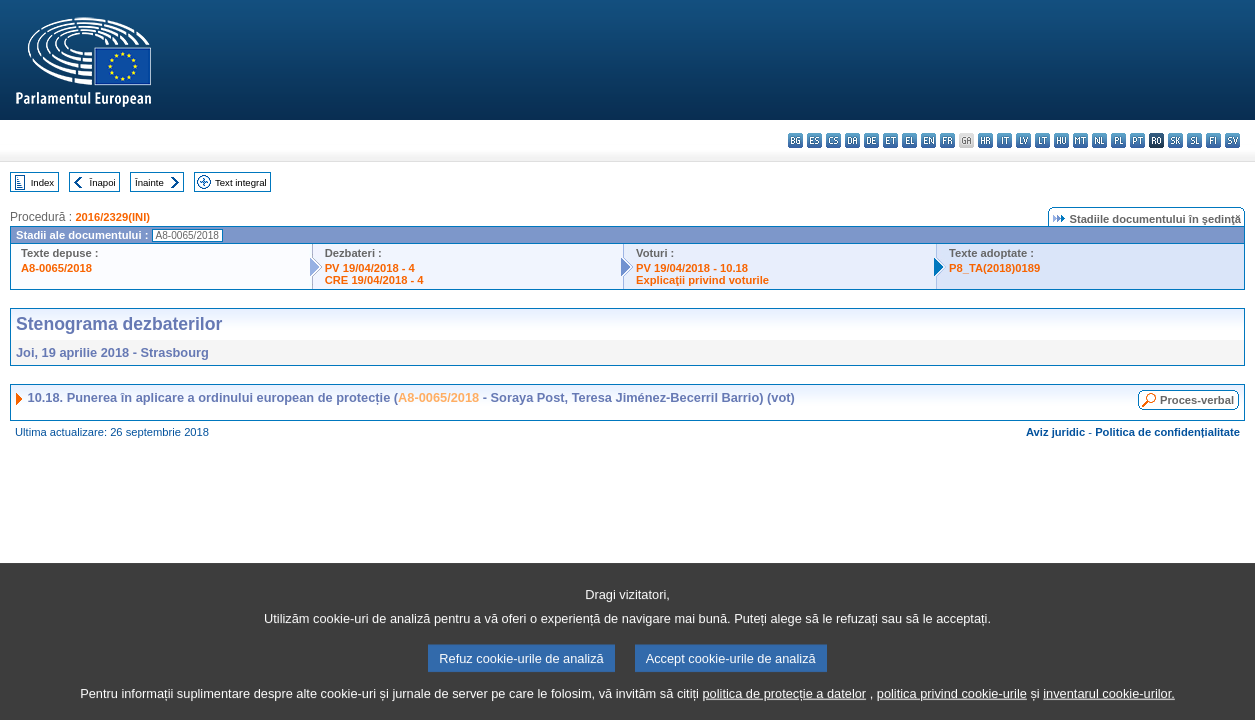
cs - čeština (833, 140)
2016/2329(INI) (112, 217)
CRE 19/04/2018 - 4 (374, 280)
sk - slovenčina (1175, 140)
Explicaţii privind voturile (702, 280)
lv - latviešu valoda (1023, 140)
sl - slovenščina (1194, 140)
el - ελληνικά (909, 140)
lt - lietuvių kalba (1042, 140)
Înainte (149, 182)
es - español (814, 140)
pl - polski (1118, 140)
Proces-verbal (1197, 400)
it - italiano (1004, 140)
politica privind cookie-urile (952, 705)
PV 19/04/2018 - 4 (370, 268)
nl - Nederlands (1099, 140)
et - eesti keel (890, 140)
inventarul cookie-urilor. (1109, 705)
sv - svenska (1232, 140)
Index (42, 182)
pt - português (1137, 140)
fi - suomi (1213, 140)
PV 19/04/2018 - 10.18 (692, 268)
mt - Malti (1080, 140)
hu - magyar (1061, 140)
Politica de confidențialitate (1167, 432)
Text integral (241, 182)
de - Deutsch (871, 140)
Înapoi (103, 182)
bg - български (795, 140)
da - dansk (852, 140)
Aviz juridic (1055, 432)
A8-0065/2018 (56, 268)
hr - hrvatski (985, 140)
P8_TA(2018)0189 (994, 268)
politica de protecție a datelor (784, 705)
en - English (928, 140)
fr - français (947, 140)
